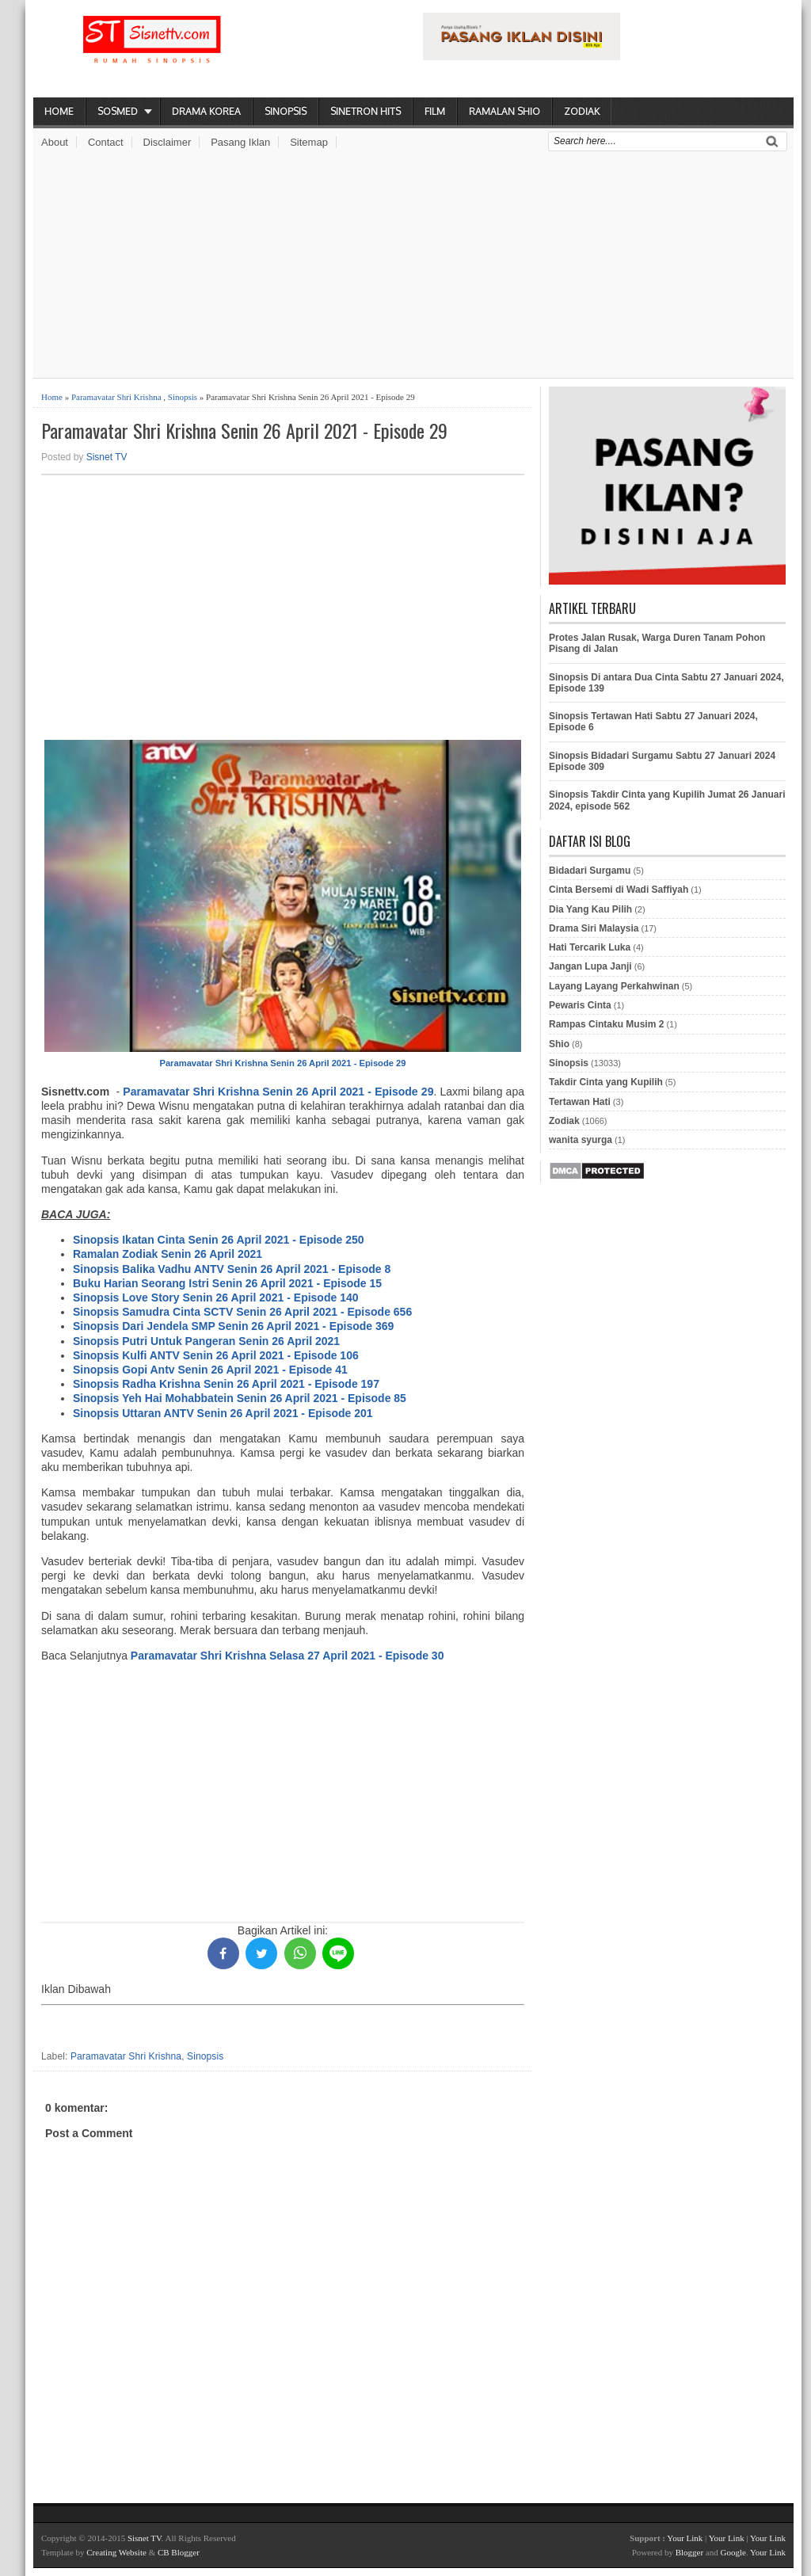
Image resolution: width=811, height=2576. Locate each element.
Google (732, 2552)
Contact (106, 142)
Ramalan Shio (504, 111)
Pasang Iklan (240, 142)
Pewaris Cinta (580, 1005)
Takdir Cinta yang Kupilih (606, 1082)
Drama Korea (206, 111)
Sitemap (309, 142)
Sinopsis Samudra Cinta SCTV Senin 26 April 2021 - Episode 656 (242, 1311)
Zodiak (582, 111)
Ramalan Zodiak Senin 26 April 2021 (167, 1254)
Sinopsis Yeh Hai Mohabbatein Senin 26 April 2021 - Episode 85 (239, 1398)
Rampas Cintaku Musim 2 (606, 1024)
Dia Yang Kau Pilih (590, 909)
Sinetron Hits (365, 111)
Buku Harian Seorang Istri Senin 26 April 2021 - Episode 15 (227, 1283)
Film (435, 111)
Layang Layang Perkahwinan (614, 986)
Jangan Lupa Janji (590, 966)
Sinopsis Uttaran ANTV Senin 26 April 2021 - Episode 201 (223, 1413)
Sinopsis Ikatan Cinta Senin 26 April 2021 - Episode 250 (218, 1239)
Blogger (689, 2552)
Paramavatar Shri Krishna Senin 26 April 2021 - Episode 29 (244, 430)
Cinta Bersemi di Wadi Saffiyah (618, 889)
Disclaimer (167, 142)
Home (59, 111)
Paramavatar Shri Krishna (116, 397)
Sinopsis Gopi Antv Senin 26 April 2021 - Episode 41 (210, 1369)
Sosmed (117, 111)
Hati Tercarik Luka (589, 947)
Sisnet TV (107, 457)
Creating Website (116, 2552)
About (54, 142)
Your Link (684, 2538)
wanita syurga (580, 1139)
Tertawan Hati (580, 1101)
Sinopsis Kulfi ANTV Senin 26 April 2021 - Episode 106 (216, 1355)
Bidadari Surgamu (589, 870)
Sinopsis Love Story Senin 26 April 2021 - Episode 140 (216, 1297)
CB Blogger (179, 2552)
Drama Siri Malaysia (593, 928)
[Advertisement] (413, 267)
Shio (559, 1044)
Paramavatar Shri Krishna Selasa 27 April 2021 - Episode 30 (287, 1655)
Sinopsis (286, 111)
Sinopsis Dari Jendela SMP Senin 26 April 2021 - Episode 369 (233, 1326)
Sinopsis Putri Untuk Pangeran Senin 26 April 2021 (206, 1341)
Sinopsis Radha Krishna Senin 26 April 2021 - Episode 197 (226, 1384)
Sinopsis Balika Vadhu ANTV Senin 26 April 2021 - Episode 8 (231, 1269)
